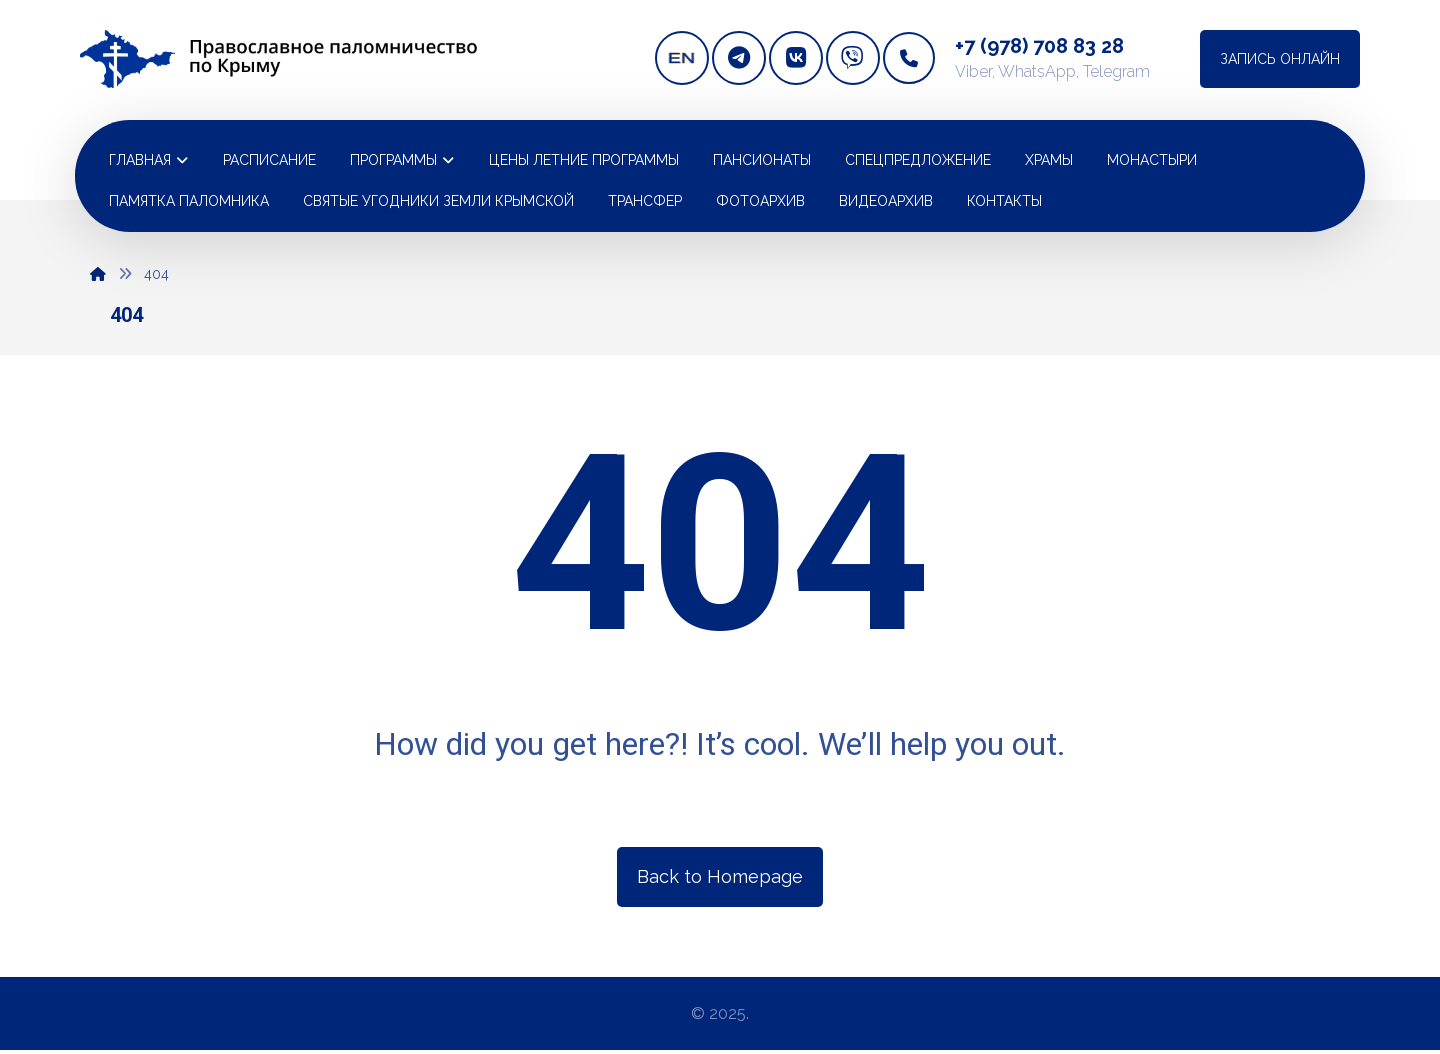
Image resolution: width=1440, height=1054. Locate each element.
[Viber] (853, 58)
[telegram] (739, 58)
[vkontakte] (796, 58)
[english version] (682, 58)
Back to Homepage (720, 876)
